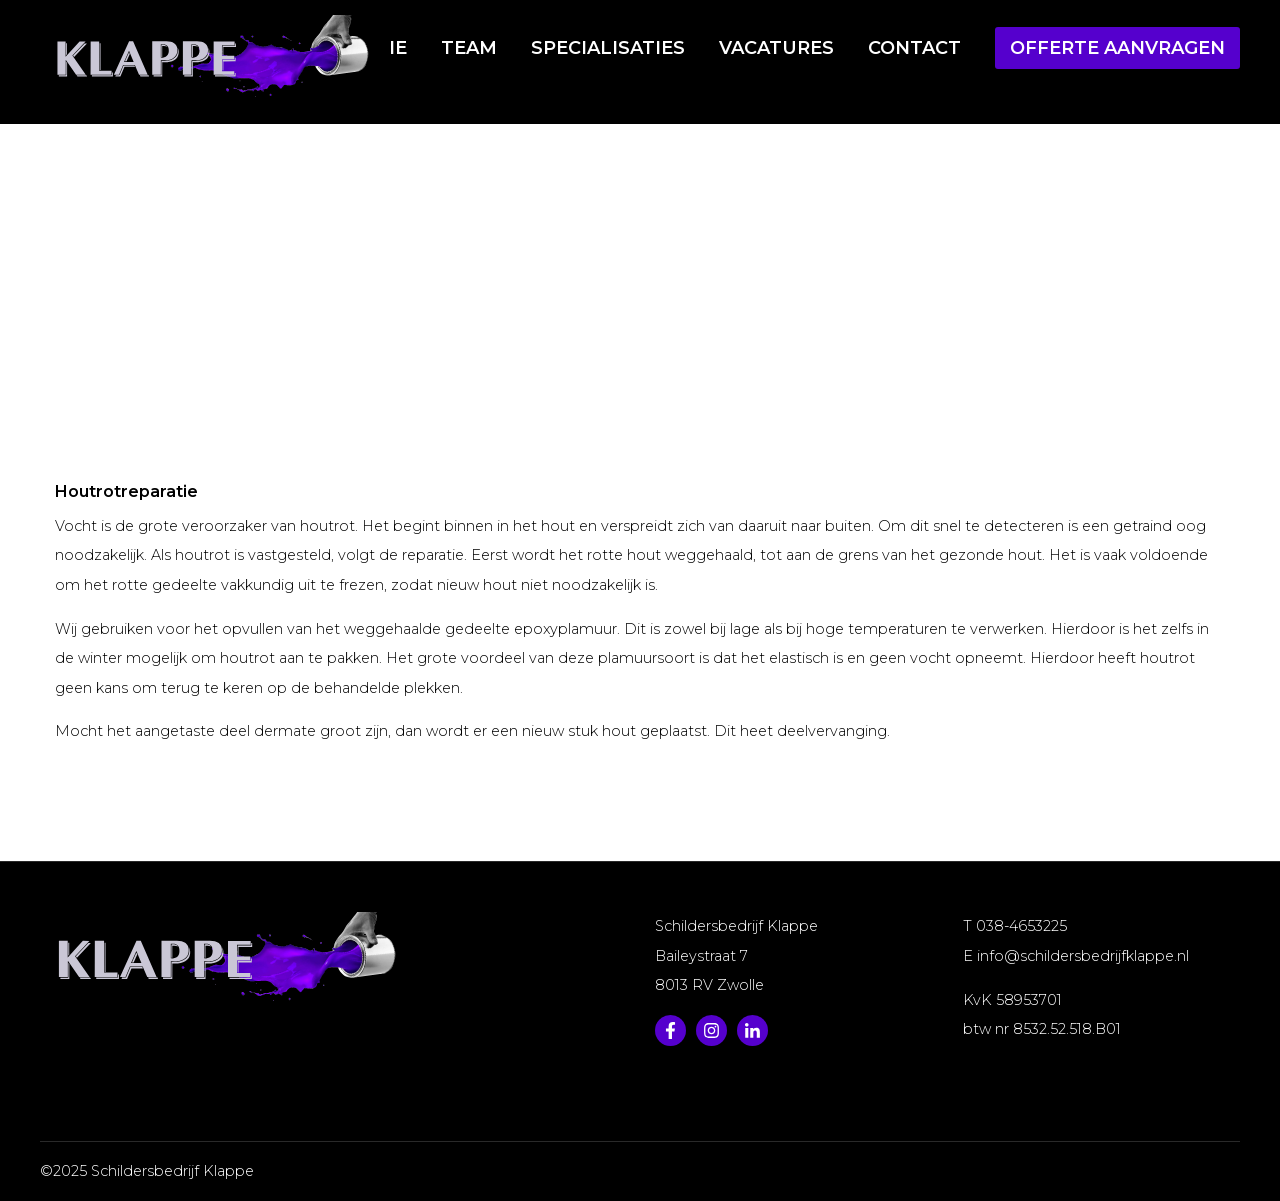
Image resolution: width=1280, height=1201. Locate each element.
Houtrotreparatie (736, 261)
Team (469, 48)
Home (498, 261)
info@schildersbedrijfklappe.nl (1083, 956)
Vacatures (776, 48)
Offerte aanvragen (1117, 48)
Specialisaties (608, 48)
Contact (914, 48)
